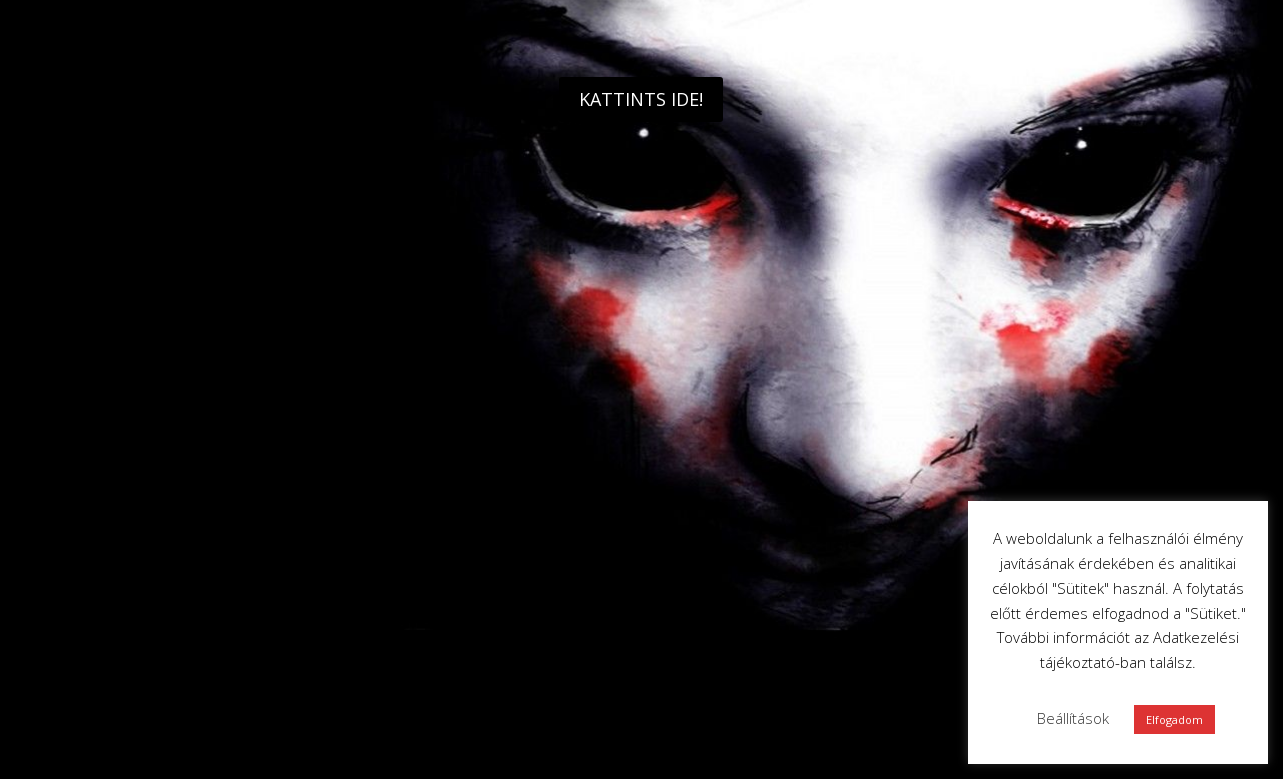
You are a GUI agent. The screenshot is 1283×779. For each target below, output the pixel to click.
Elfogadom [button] (1174, 719)
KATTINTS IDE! (641, 99)
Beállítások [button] (1073, 718)
